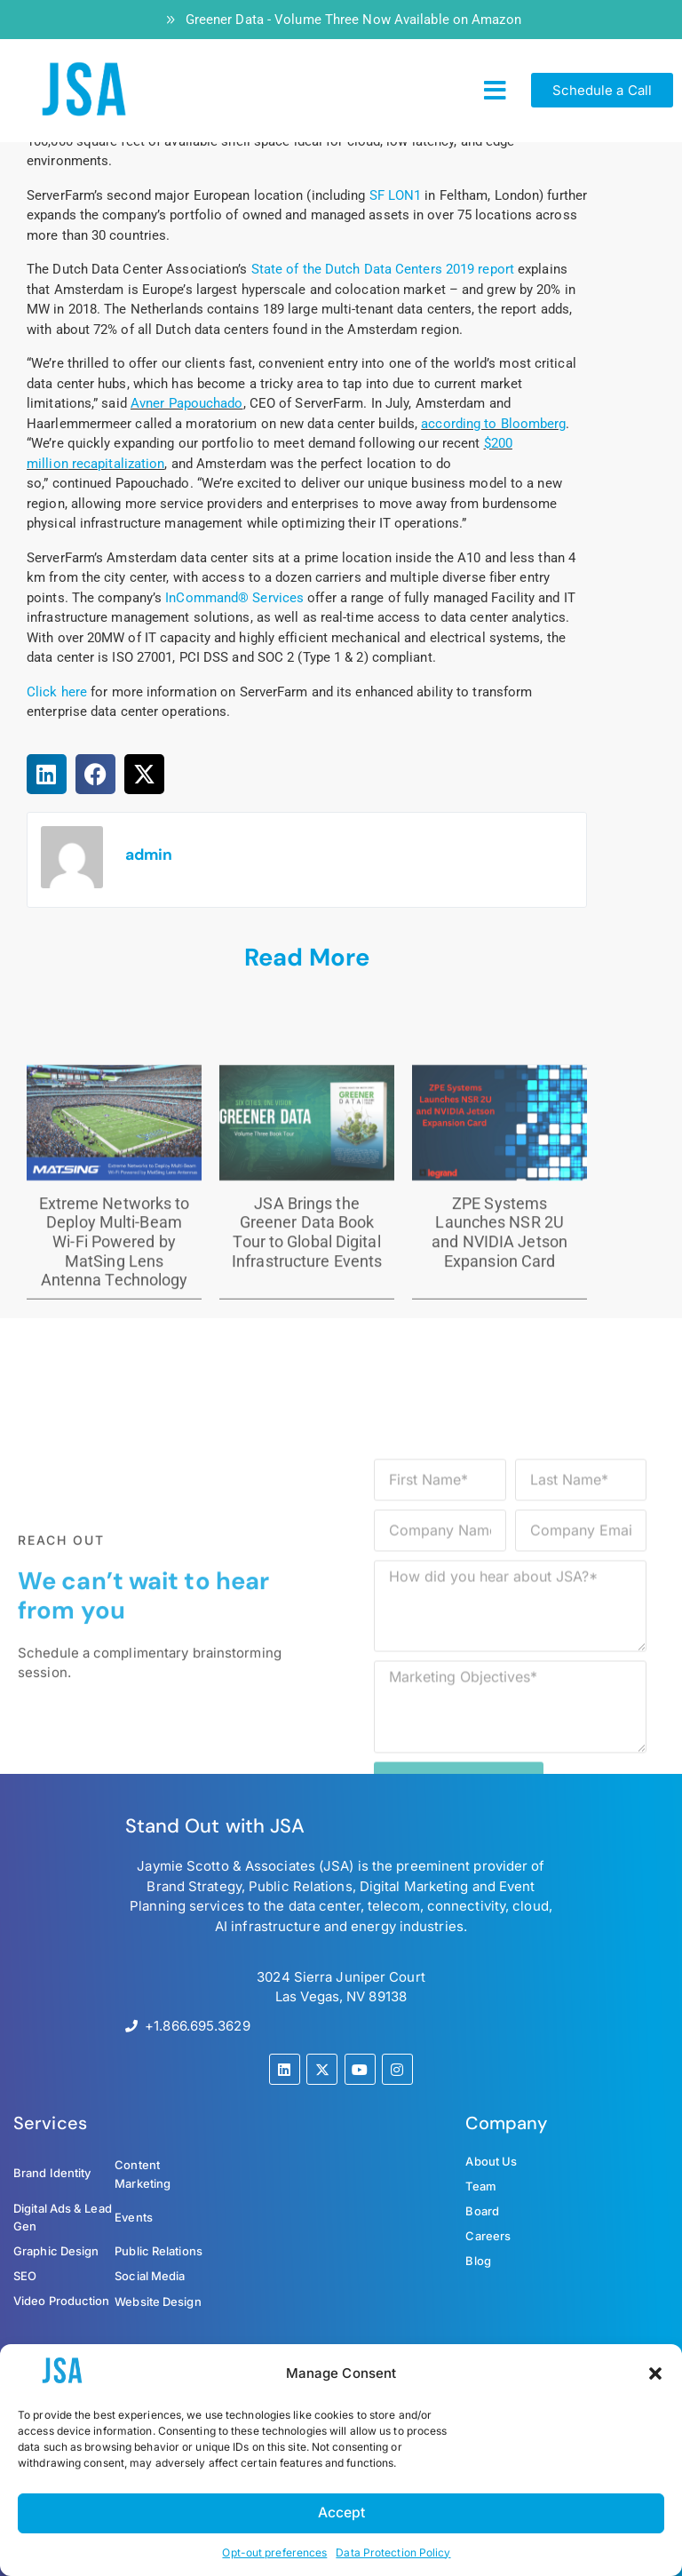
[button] (655, 2373)
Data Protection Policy (393, 2552)
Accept (341, 2512)
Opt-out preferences (274, 2552)
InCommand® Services (234, 598)
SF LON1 (395, 195)
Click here (57, 692)
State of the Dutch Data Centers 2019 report (382, 269)
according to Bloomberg (493, 424)
